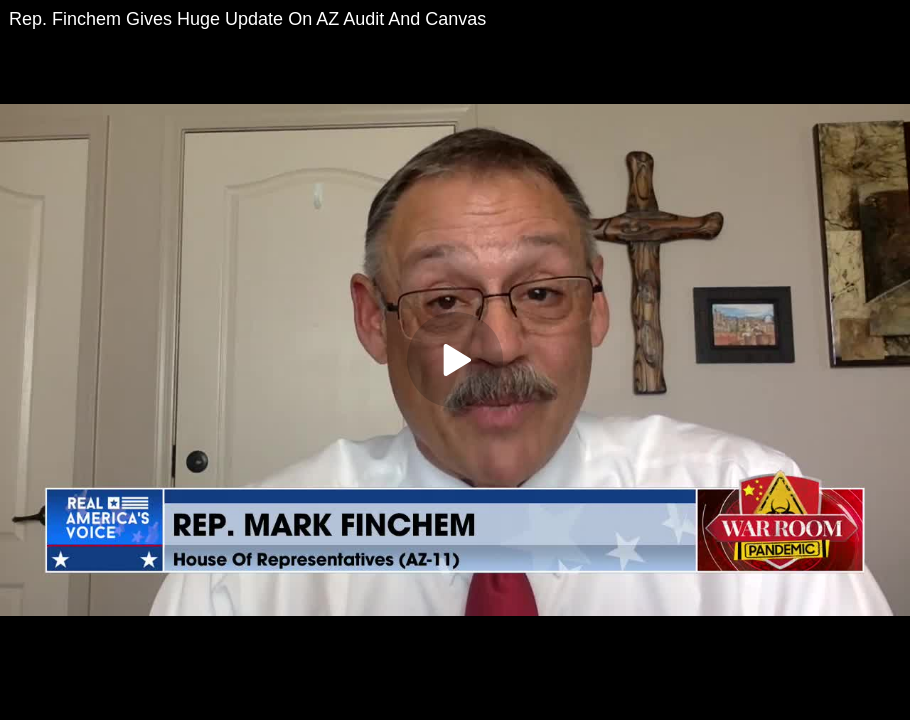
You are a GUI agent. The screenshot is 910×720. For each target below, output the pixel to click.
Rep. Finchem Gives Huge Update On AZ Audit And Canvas (247, 19)
